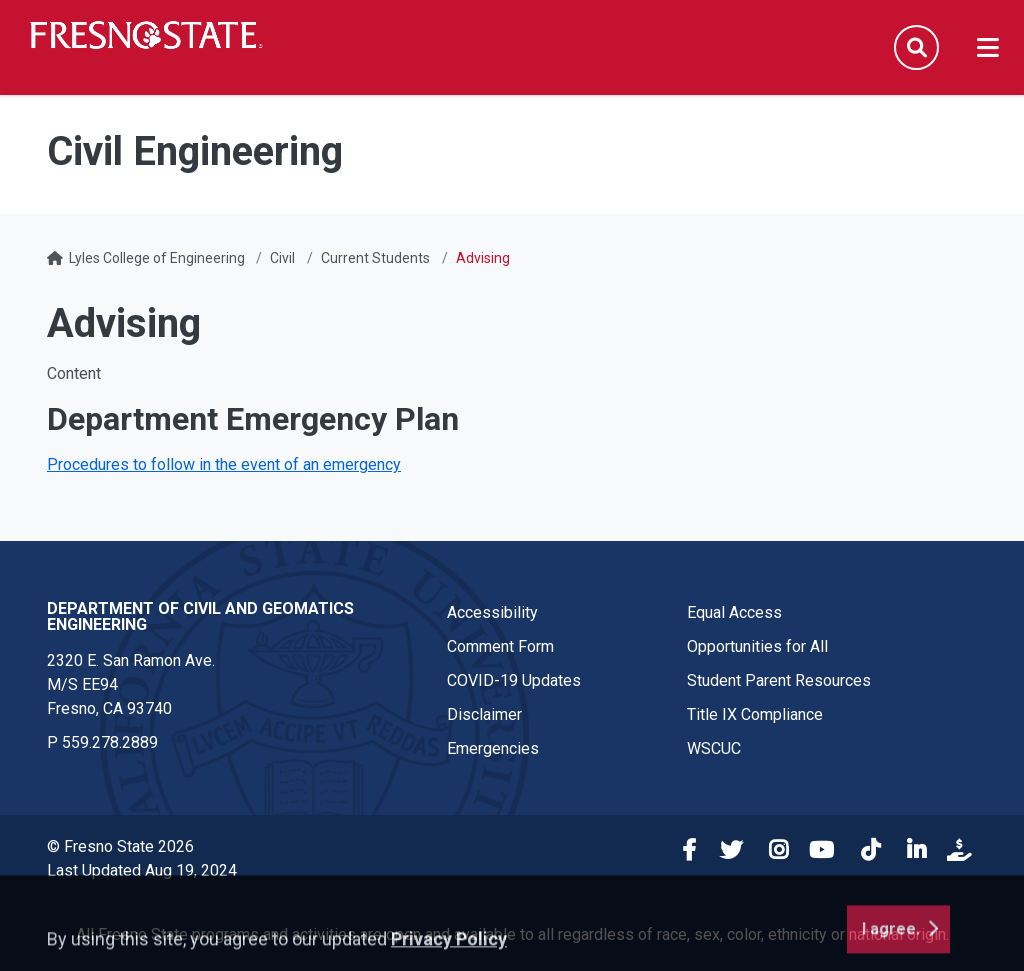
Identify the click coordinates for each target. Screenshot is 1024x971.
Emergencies (493, 748)
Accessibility (492, 612)
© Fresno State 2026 (120, 846)
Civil (282, 258)
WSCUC (714, 748)
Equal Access (734, 612)
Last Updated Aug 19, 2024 (142, 870)
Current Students (375, 258)
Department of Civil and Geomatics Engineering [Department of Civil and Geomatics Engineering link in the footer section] (200, 616)
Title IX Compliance (755, 714)
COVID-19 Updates (514, 680)
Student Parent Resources (779, 680)
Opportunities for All (757, 646)
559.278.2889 (110, 742)
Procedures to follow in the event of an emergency (224, 464)
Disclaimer (484, 714)
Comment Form (500, 646)
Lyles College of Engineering (158, 258)
